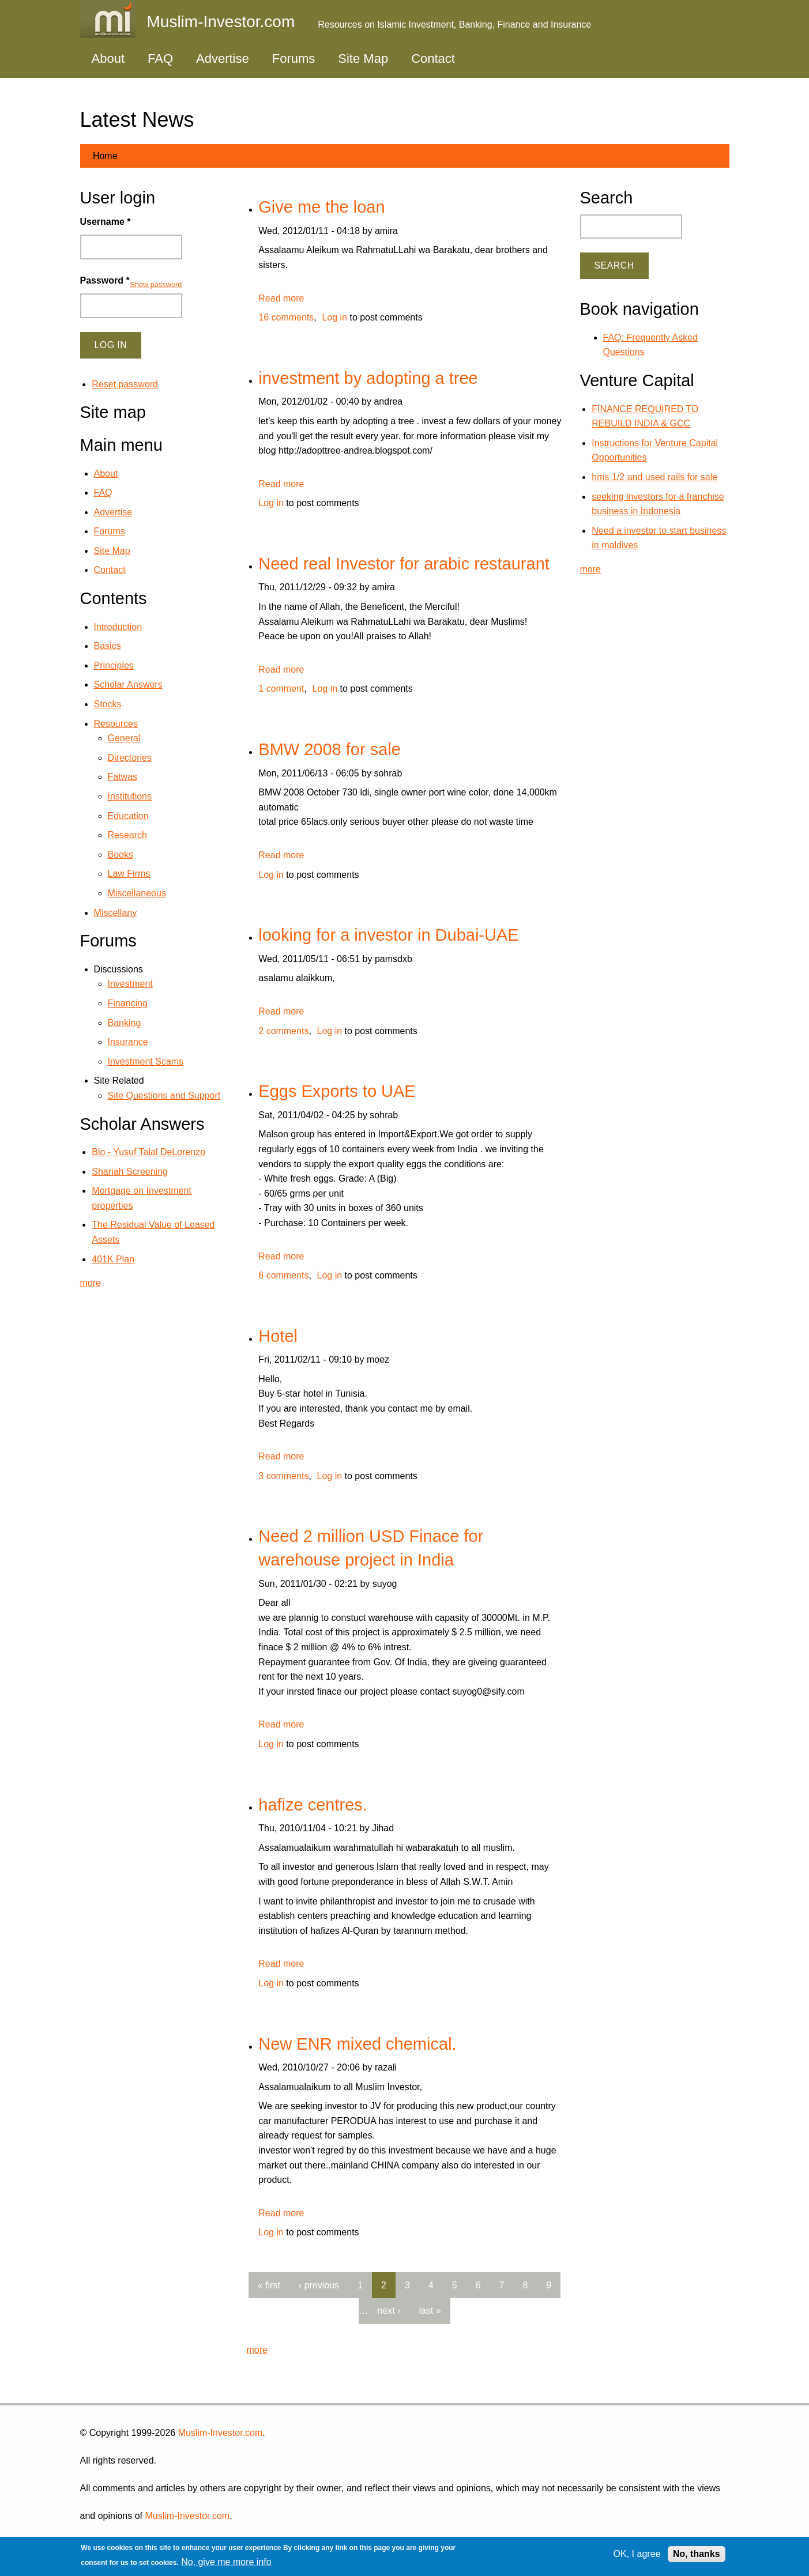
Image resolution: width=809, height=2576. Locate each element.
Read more (281, 298)
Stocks (108, 704)
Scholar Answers (128, 684)
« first (269, 2285)
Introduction (118, 627)
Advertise (222, 58)
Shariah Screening (130, 1171)
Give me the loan (321, 207)
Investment (130, 984)
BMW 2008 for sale (329, 749)
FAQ (160, 58)
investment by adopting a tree (367, 378)
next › (388, 2310)
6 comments (283, 1275)
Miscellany (115, 913)
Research (127, 835)
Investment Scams (146, 1061)
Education (128, 816)
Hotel (278, 1336)
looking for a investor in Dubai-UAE (388, 935)
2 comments (283, 1031)
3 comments (283, 1476)
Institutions (130, 796)
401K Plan (113, 1259)
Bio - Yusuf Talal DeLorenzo (148, 1152)
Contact (433, 58)
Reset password (125, 384)
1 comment (281, 688)
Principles (114, 665)
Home (105, 156)
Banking (124, 1023)
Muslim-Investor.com (220, 2433)
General (124, 738)
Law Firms (129, 873)
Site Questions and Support (164, 1095)
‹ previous (319, 2285)
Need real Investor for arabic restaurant (404, 564)
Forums (293, 58)
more (257, 2350)
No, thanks (696, 2554)
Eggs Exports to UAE (336, 1091)
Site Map (363, 58)
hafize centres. (312, 1805)
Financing (128, 1003)
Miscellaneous (137, 893)
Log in (334, 317)
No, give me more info (226, 2562)
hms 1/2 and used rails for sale (654, 477)
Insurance (128, 1042)
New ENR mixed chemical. (357, 2044)
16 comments (286, 317)
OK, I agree (637, 2554)
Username (105, 222)
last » (430, 2310)
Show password (156, 284)
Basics (107, 646)
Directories (130, 758)
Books (120, 854)
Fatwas (123, 777)
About (108, 58)
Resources (116, 724)
